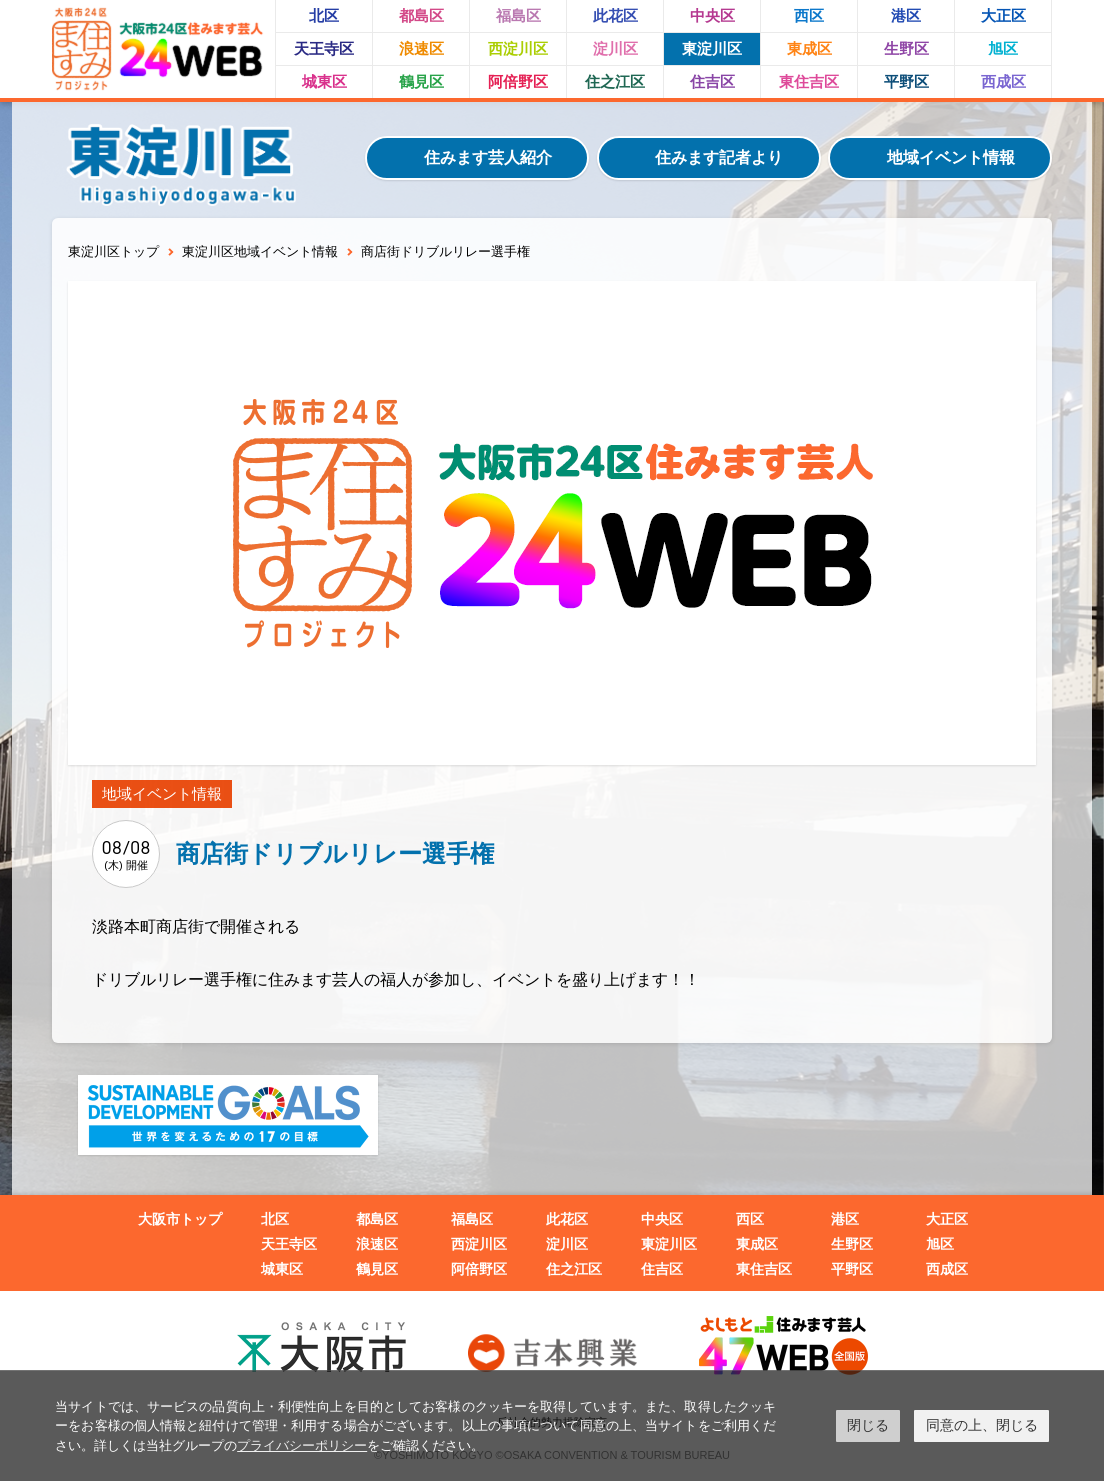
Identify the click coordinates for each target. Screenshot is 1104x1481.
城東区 (324, 81)
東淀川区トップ (113, 251)
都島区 (421, 15)
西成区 (1003, 81)
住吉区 (712, 81)
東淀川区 (712, 48)
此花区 (615, 15)
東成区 (809, 48)
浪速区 (421, 48)
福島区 (518, 15)
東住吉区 (809, 81)
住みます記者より (719, 157)
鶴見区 (421, 81)
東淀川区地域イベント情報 (260, 251)
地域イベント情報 (951, 157)
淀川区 (615, 48)
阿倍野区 (518, 81)
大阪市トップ (180, 1219)
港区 (906, 15)
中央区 (712, 15)
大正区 (1003, 15)
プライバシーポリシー (302, 1445)
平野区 (906, 81)
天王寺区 (324, 48)
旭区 (1003, 48)
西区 (809, 15)
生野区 (906, 48)
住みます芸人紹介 (488, 157)
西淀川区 (518, 48)
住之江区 (615, 81)
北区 (324, 15)
